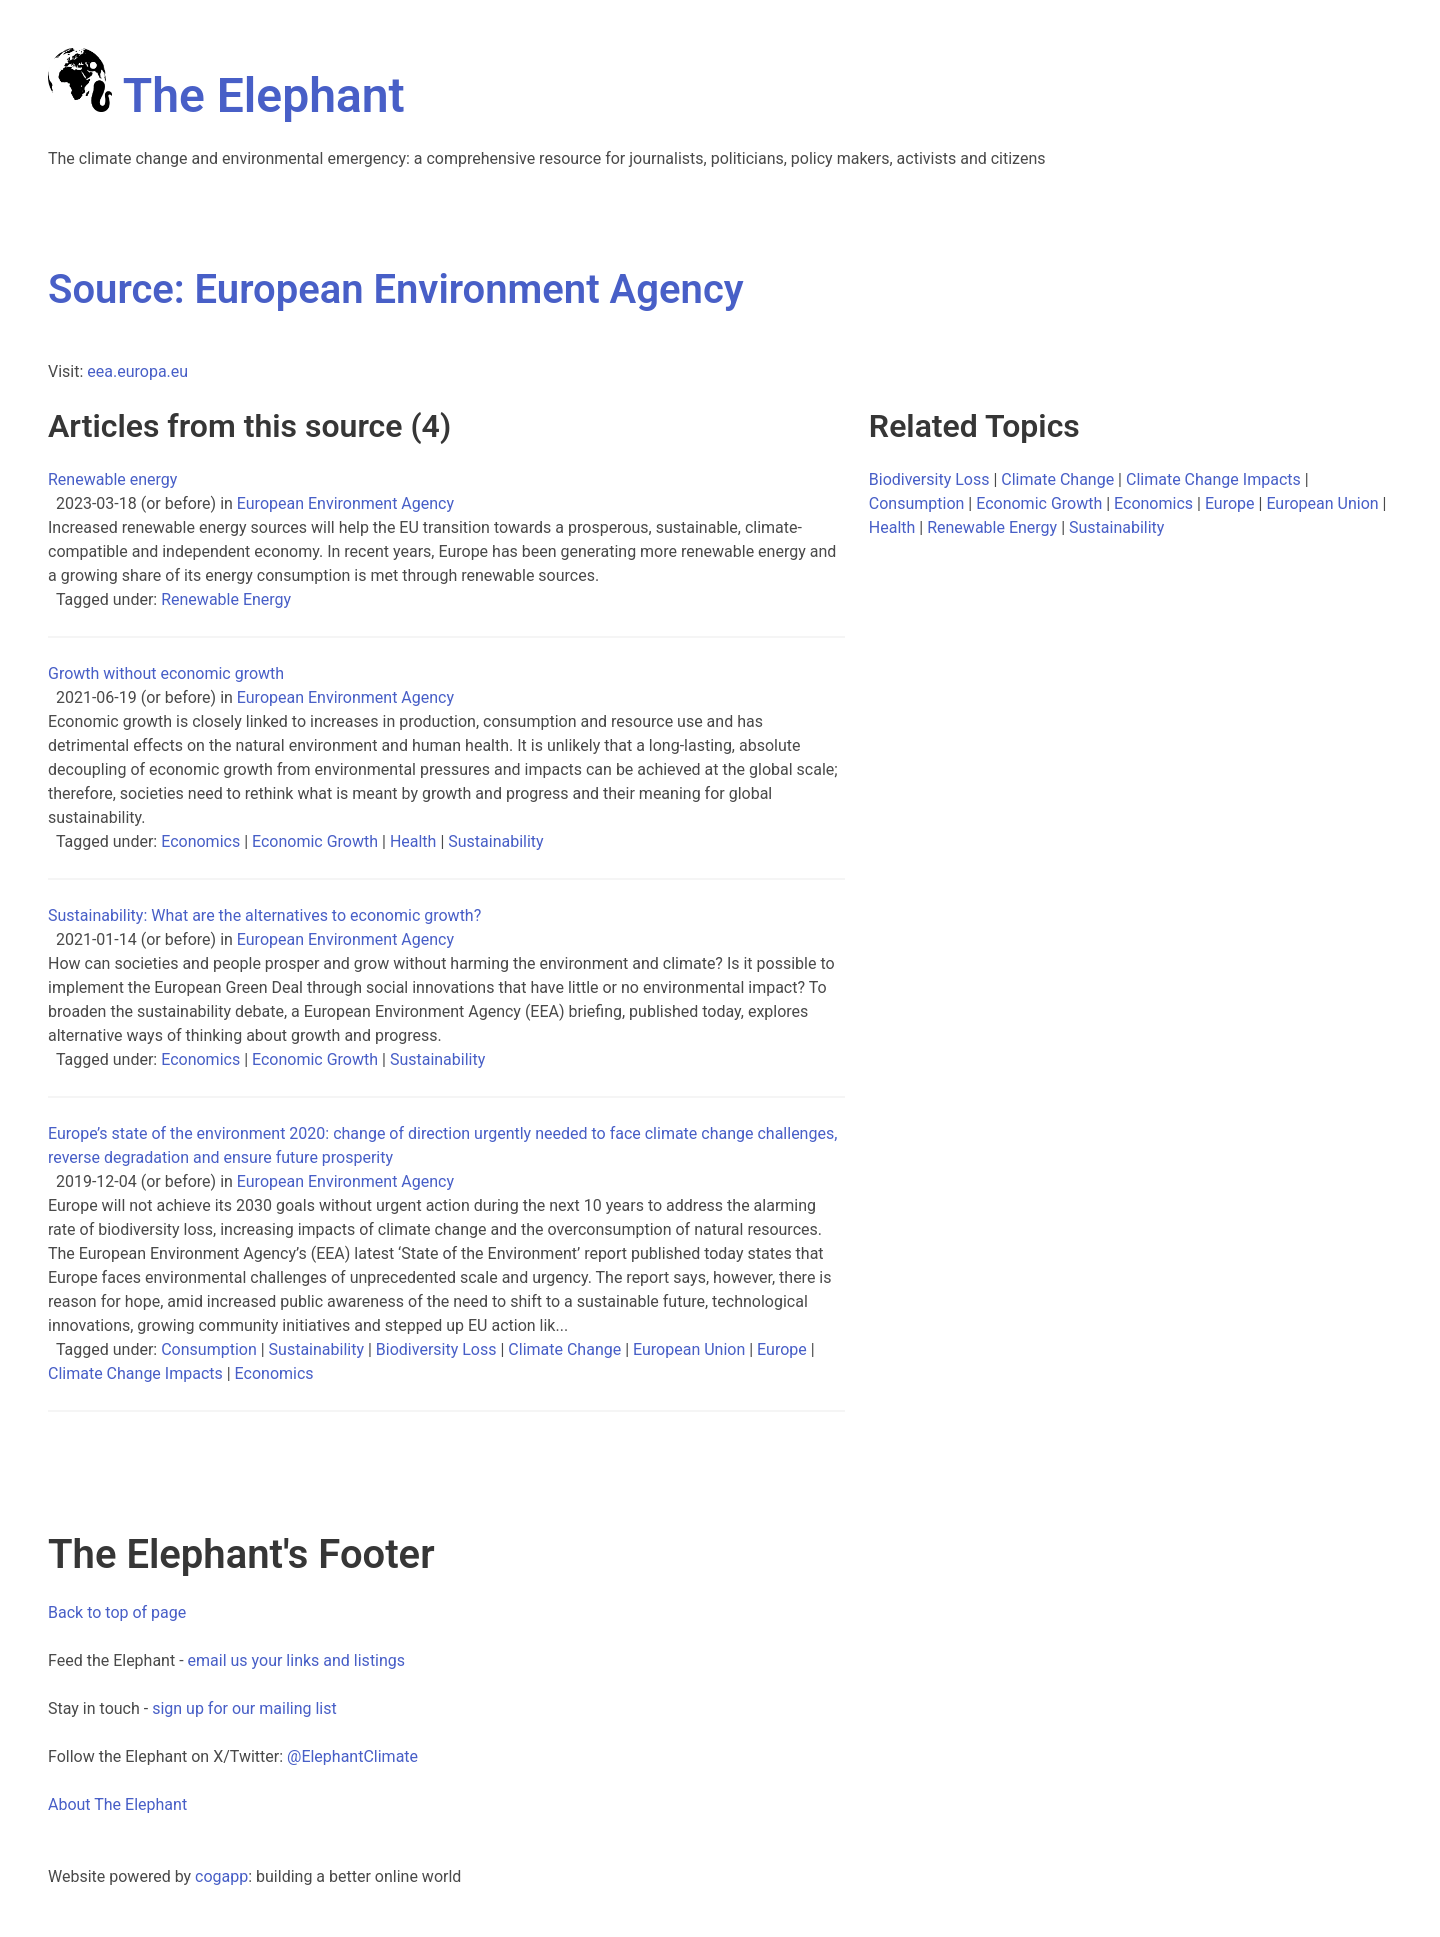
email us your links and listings (297, 1660)
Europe (782, 1349)
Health (413, 841)
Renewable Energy (226, 599)
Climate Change (564, 1349)
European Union (689, 1349)
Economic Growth (315, 841)
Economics (200, 841)
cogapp (221, 1876)
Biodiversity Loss (436, 1349)
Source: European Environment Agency (396, 289)
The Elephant (226, 95)
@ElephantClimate (352, 1756)
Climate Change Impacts (135, 1373)
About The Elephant (117, 1804)
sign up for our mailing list (244, 1708)
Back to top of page (117, 1612)
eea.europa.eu (137, 371)
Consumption (209, 1349)
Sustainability (495, 841)
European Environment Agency (345, 503)
